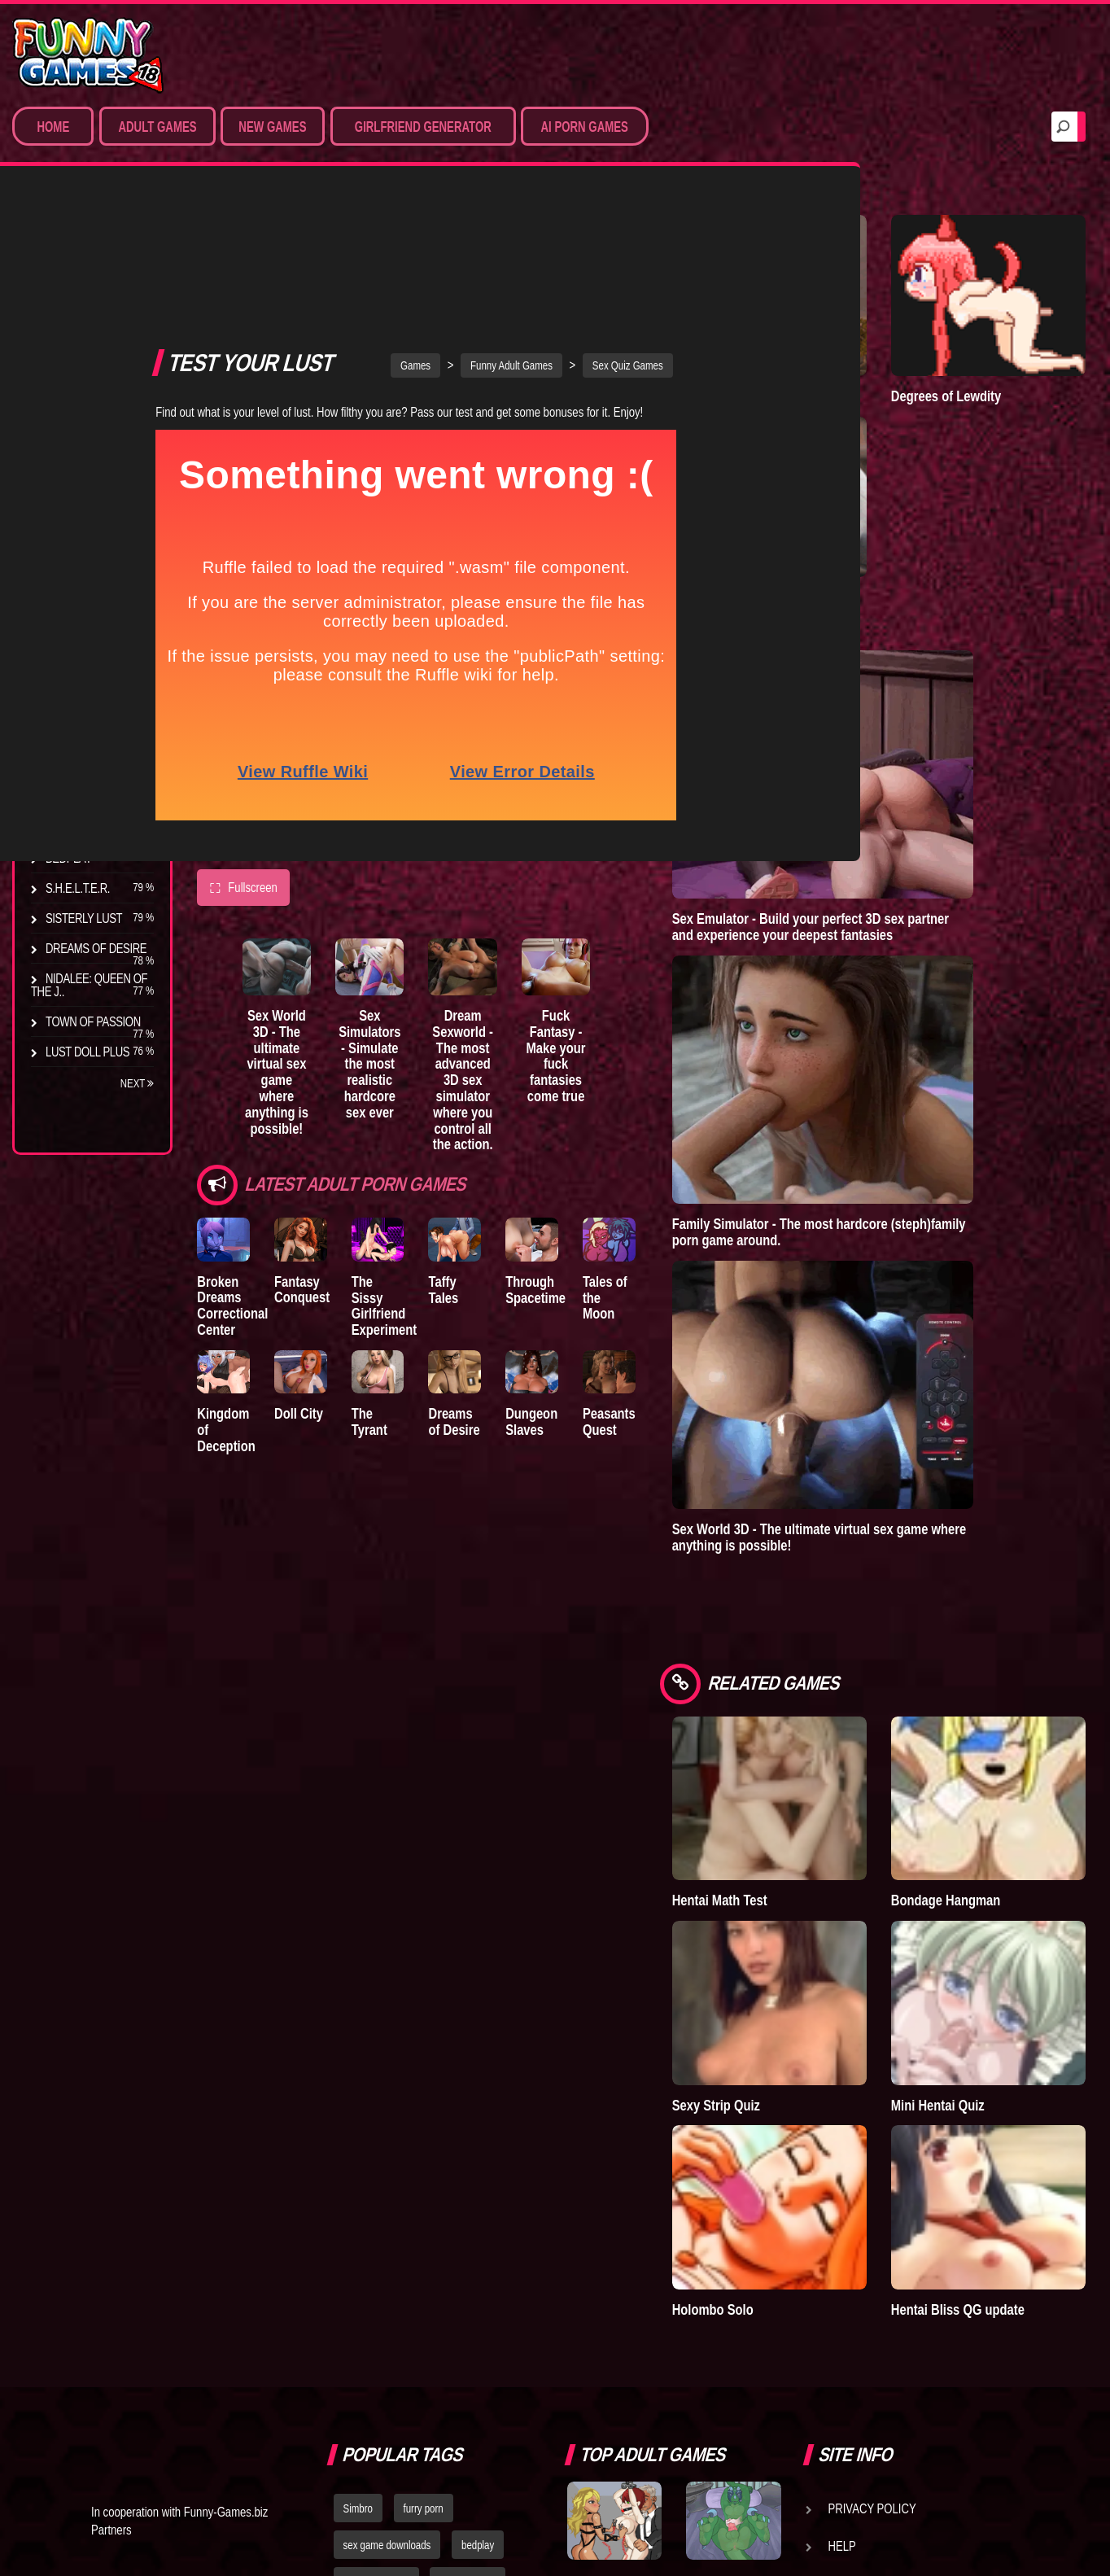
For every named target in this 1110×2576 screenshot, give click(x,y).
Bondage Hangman (1023, 1637)
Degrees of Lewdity (71, 688)
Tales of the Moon (744, 1142)
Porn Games (80, 281)
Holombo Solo (866, 1916)
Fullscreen (243, 740)
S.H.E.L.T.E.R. (78, 888)
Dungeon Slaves (634, 1295)
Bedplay (69, 858)
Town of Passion (93, 1021)
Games (493, 218)
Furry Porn (79, 432)
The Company (83, 724)
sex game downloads (387, 2168)
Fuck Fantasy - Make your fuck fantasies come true (681, 918)
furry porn (424, 2131)
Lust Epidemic (867, 486)
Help (842, 2169)
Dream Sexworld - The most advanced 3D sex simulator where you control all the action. (556, 935)
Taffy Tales (535, 1134)
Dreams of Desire (96, 948)
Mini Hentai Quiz (1015, 1776)
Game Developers (881, 2206)
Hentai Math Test (873, 1637)
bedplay (477, 2168)
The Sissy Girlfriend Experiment (435, 1150)
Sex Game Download (64, 469)
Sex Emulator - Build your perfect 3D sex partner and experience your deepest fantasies (942, 789)
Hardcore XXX (86, 402)
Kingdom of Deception (230, 1295)
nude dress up (373, 2277)
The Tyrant (77, 827)
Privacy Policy (872, 2131)
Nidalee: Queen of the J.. (89, 985)
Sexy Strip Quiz (870, 1776)
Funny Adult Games (588, 218)
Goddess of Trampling (859, 339)
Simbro (358, 2131)
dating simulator (376, 2204)
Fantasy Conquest (328, 1142)
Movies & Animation (99, 342)
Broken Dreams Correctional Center (232, 1158)
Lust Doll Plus (87, 1051)
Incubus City (81, 754)
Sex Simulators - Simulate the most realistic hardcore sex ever (430, 927)
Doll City (324, 1287)
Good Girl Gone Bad (83, 791)
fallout (356, 2240)
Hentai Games (83, 372)
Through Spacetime (638, 1142)
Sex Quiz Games (704, 218)
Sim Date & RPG (86, 311)
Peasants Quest (737, 1295)
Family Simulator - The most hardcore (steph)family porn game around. (934, 1068)
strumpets (419, 2240)
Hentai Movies (85, 505)
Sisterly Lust (84, 918)
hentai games (467, 2204)
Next (137, 1083)
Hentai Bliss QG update (1014, 1924)
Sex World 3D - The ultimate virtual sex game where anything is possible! (304, 927)
